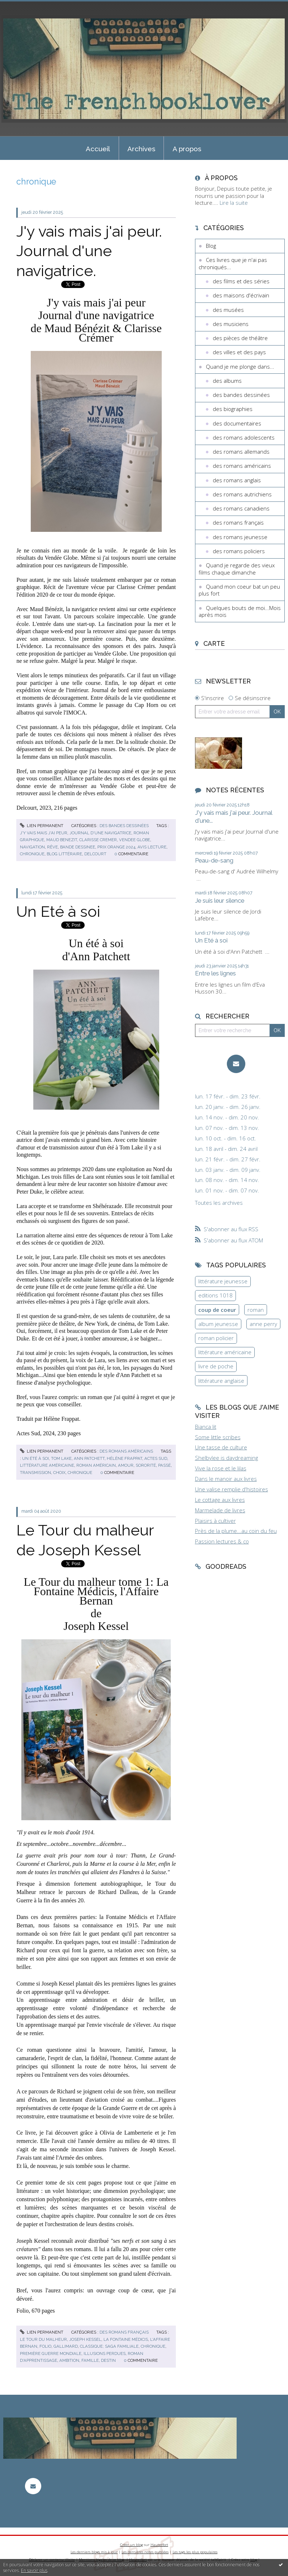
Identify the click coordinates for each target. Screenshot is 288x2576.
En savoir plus (34, 2570)
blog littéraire (64, 853)
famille (90, 2360)
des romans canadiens (241, 508)
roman (255, 1309)
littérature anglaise (221, 1380)
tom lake (61, 1458)
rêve (52, 847)
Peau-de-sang (214, 860)
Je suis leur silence (219, 900)
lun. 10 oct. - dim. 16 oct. (225, 1138)
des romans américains (126, 1451)
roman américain (96, 1465)
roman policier (216, 1338)
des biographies (233, 408)
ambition (69, 2360)
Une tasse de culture (221, 1447)
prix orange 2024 (116, 847)
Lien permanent (41, 825)
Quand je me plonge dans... (240, 366)
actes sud (155, 1458)
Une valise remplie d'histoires (231, 1489)
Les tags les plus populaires (195, 2552)
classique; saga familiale (109, 2346)
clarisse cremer (98, 839)
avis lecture (151, 847)
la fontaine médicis (125, 2339)
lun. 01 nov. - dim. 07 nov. (227, 1190)
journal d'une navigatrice (100, 832)
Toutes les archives (219, 1202)
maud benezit (61, 839)
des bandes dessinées (124, 825)
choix (59, 1472)
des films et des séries (241, 281)
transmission (35, 1472)
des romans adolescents (244, 437)
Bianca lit (205, 1426)
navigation (32, 847)
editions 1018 (215, 1295)
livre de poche (215, 1366)
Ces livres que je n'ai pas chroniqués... (233, 263)
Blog (211, 245)
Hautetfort (159, 2544)
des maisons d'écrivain (241, 295)
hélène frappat (124, 1458)
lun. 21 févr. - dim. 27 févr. (228, 1159)
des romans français (124, 2332)
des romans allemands (241, 451)
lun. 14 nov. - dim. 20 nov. (227, 1117)
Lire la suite (234, 202)
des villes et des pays (239, 352)
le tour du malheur (43, 2339)
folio (45, 2346)
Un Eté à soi (58, 911)
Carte (214, 643)
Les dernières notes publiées (145, 2552)
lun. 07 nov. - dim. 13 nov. (227, 1127)
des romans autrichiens (242, 494)
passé (164, 1465)
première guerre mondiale (50, 2353)
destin (108, 2360)
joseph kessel (85, 2339)
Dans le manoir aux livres (226, 1478)
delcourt (95, 853)
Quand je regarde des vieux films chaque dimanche (237, 569)
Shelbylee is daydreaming (226, 1457)
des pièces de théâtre (240, 338)
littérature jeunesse (222, 1281)
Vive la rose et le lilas (220, 1468)
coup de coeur (217, 1309)
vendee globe (134, 839)
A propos (187, 149)
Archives (141, 149)
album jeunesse (218, 1323)
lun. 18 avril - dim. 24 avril (226, 1148)
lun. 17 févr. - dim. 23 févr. (228, 1096)
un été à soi (35, 1458)
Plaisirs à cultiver (215, 1520)
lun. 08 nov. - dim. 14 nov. (227, 1180)
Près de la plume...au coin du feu (236, 1530)
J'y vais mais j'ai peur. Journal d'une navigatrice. (89, 251)
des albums (227, 380)
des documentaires (237, 423)
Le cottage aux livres (220, 1499)
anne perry (263, 1323)
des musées (228, 309)
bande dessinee (77, 847)
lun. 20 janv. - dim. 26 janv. (228, 1106)
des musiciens (231, 323)
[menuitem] (98, 148)
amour (126, 1465)
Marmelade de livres (220, 1510)
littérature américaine (47, 1465)
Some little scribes (218, 1437)
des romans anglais (237, 480)
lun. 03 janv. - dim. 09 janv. (228, 1169)
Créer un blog (131, 2544)
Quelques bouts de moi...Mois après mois (240, 611)
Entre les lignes (215, 973)
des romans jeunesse (240, 537)
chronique (32, 853)
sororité (146, 1465)
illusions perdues (105, 2353)
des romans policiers (239, 551)
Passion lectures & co (222, 1541)
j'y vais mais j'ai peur (43, 832)
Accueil (98, 149)
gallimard (66, 2346)
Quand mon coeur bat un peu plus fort (239, 590)
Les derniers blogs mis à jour (94, 2552)
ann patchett (89, 1458)
